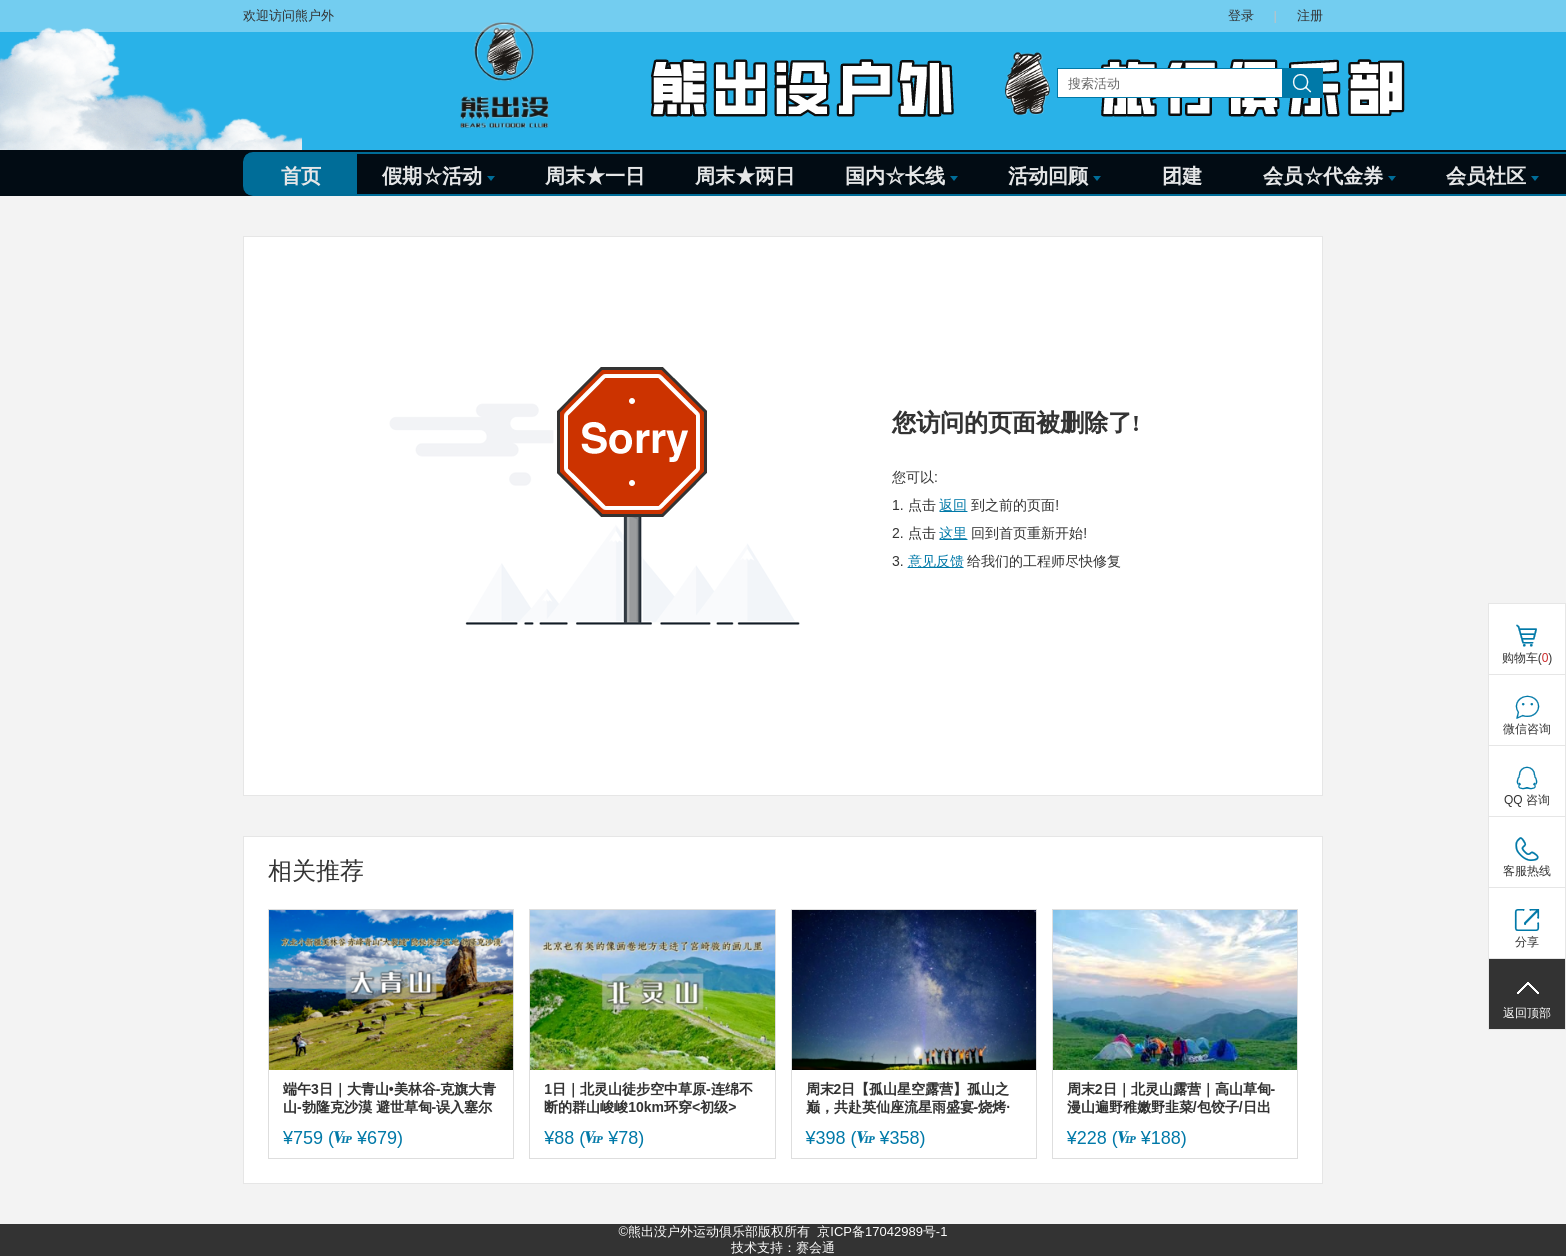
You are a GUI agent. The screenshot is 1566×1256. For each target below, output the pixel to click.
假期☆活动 (438, 176)
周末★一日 (595, 176)
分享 (1527, 942)
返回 (953, 505)
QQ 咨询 (1527, 800)
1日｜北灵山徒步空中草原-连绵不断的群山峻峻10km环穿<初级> (648, 1098)
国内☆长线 (901, 176)
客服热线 (1527, 871)
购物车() (1527, 658)
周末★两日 (745, 176)
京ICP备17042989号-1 (882, 1231)
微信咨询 (1527, 729)
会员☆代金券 (1329, 176)
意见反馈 (936, 561)
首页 (301, 176)
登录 (1241, 15)
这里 (953, 533)
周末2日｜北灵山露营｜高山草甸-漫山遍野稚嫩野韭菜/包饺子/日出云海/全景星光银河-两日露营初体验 (1171, 1098)
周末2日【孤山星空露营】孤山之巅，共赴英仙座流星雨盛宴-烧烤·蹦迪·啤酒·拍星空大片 (908, 1098)
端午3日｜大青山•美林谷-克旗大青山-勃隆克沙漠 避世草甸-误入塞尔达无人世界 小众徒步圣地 (389, 1098)
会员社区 (1492, 176)
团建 (1182, 176)
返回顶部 (1527, 1013)
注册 (1310, 15)
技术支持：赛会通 (783, 1247)
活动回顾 (1054, 176)
